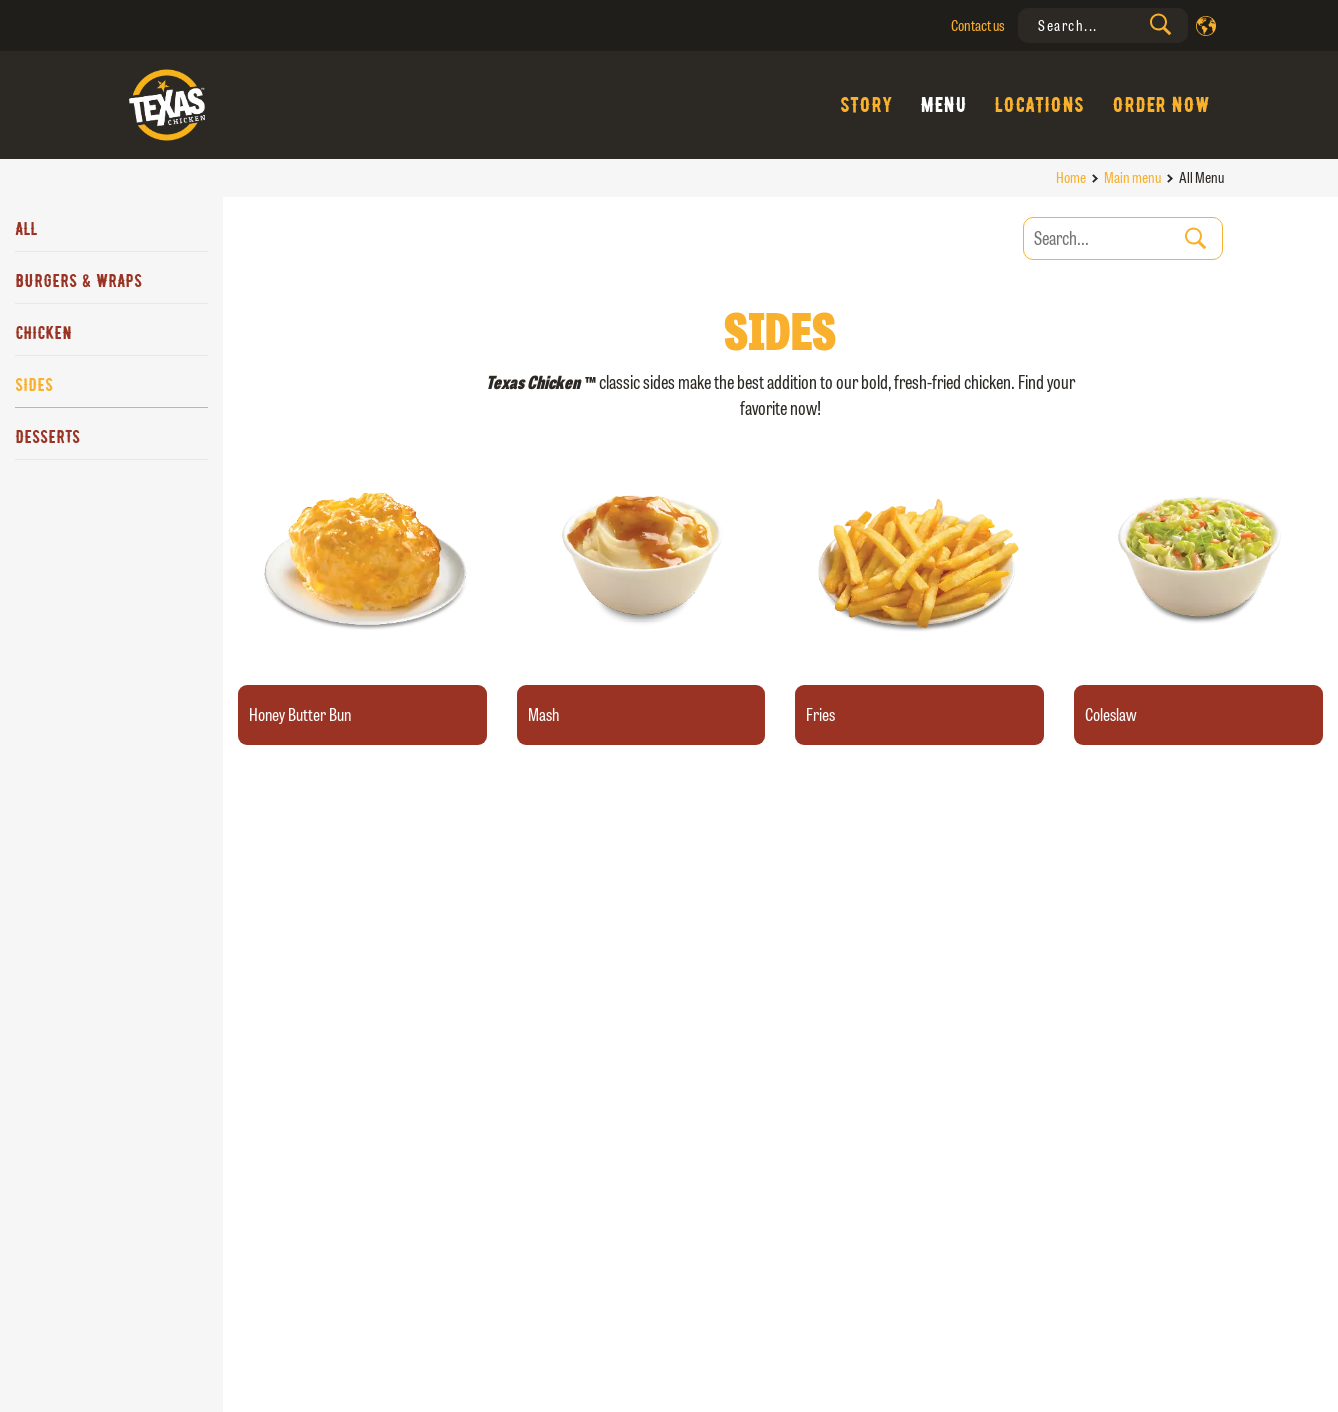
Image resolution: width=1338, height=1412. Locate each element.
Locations (1039, 105)
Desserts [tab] (47, 437)
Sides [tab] (34, 385)
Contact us (978, 25)
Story (866, 105)
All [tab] (26, 229)
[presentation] (1103, 25)
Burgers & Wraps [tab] (78, 281)
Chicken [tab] (43, 333)
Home (1071, 177)
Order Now (1161, 105)
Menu (943, 105)
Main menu (1132, 177)
